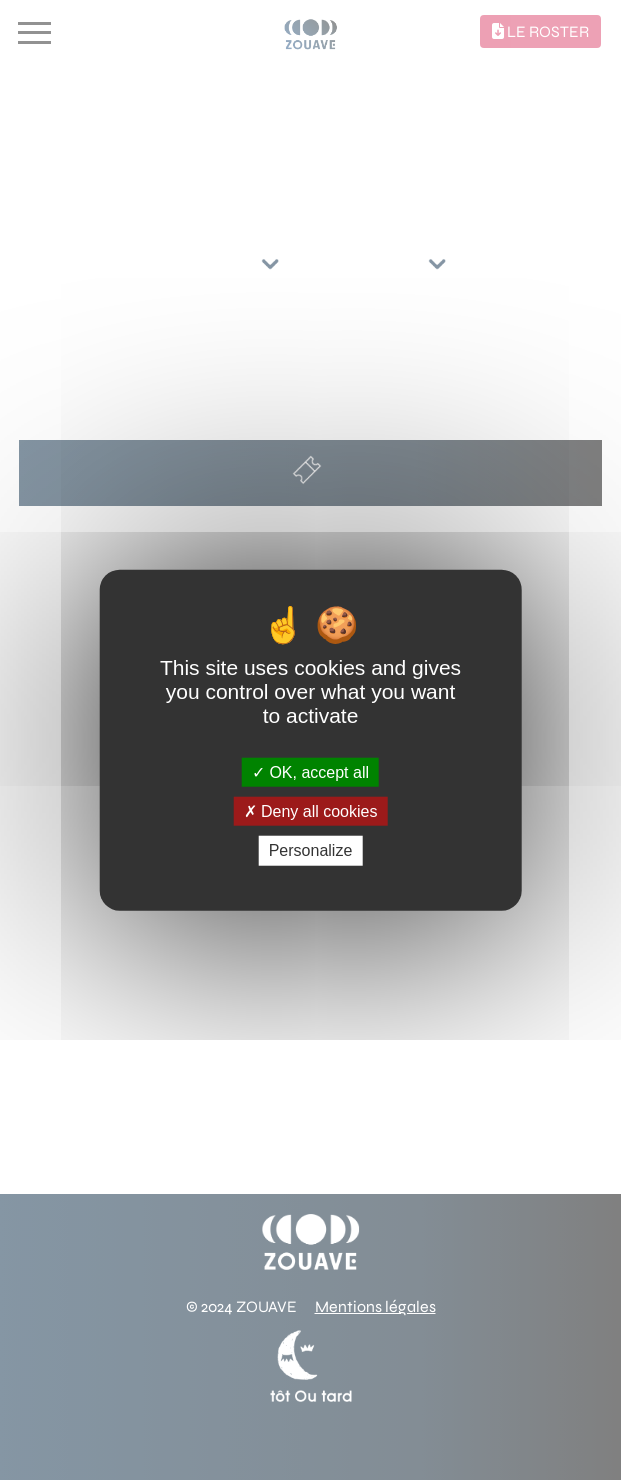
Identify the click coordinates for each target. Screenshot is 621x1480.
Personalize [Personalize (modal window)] (311, 850)
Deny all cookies (311, 811)
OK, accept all (310, 772)
